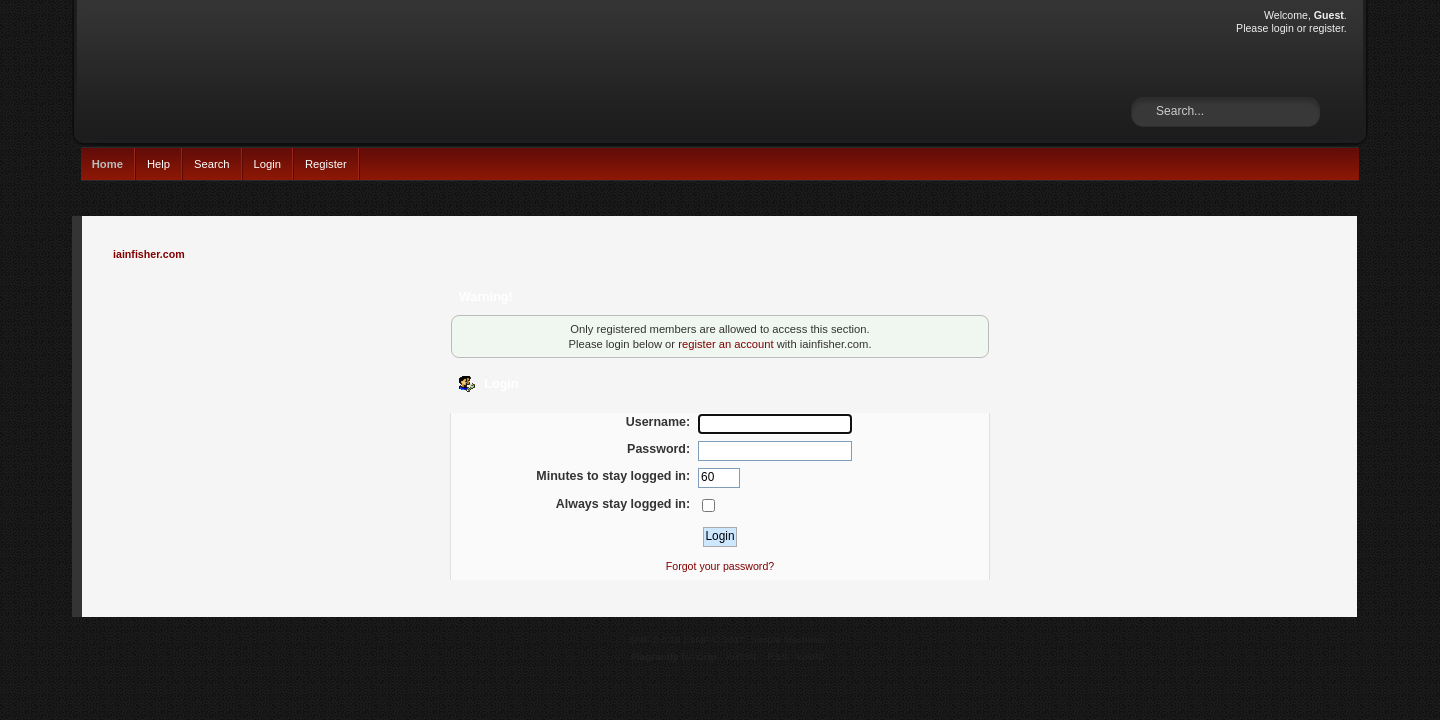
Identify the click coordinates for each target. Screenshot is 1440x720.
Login (267, 164)
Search (212, 164)
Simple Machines (788, 639)
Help (158, 164)
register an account (725, 344)
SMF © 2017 (717, 639)
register (1326, 28)
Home (107, 164)
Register (326, 164)
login (1282, 28)
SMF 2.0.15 (655, 639)
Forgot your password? (720, 566)
